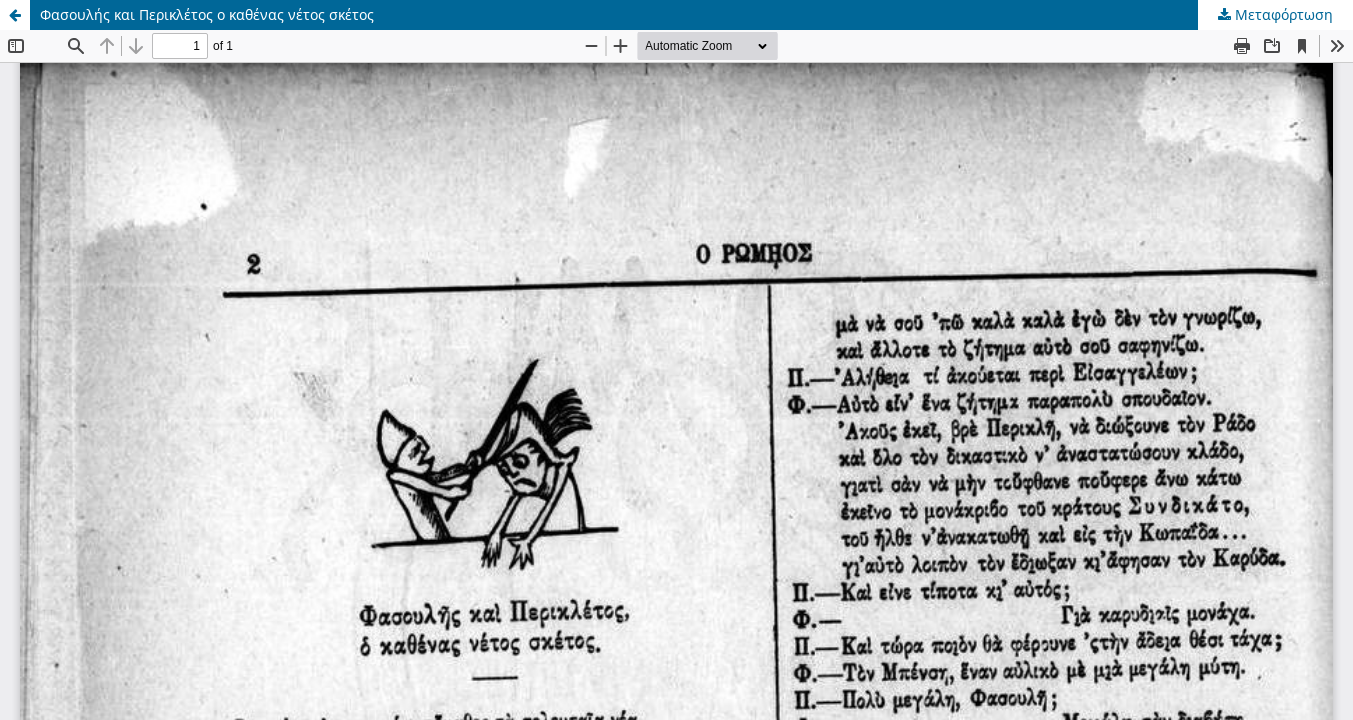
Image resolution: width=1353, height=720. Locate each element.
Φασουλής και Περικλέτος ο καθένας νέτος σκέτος (207, 14)
